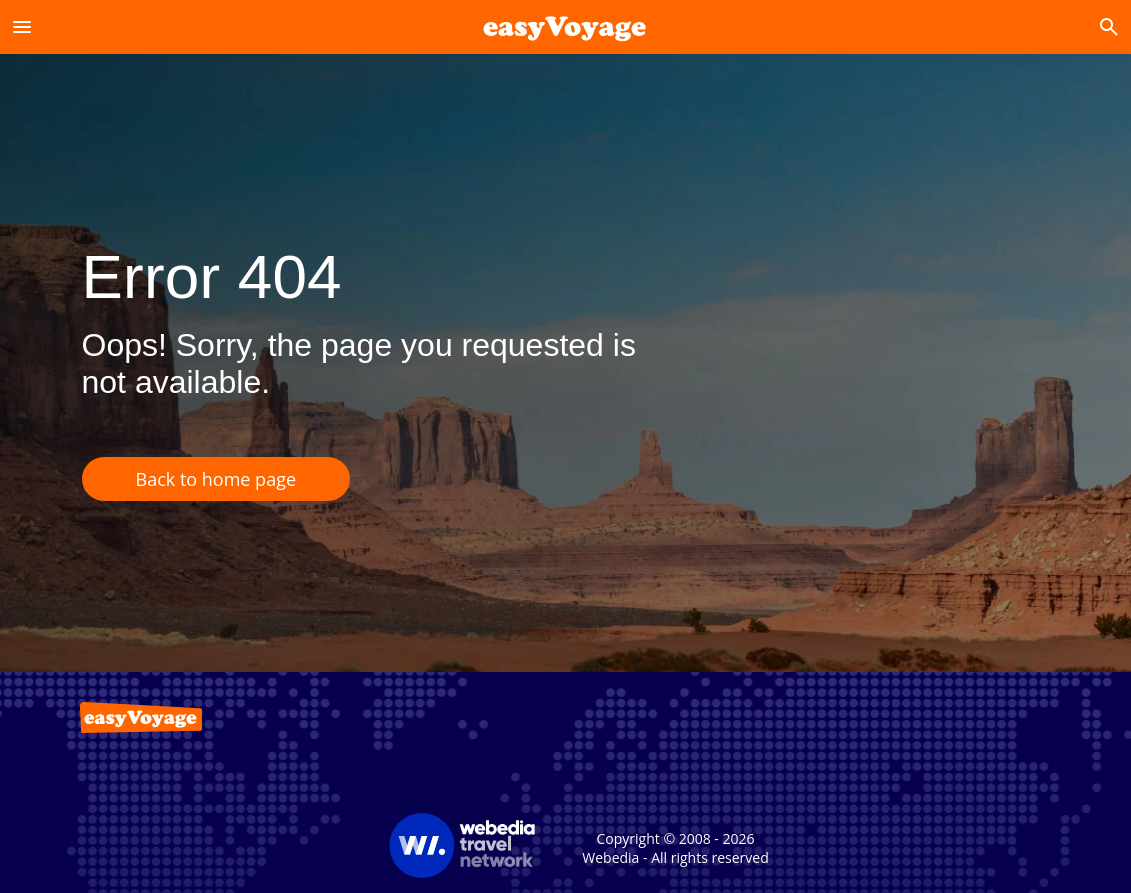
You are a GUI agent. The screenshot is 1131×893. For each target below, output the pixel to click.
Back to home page (216, 479)
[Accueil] (565, 26)
